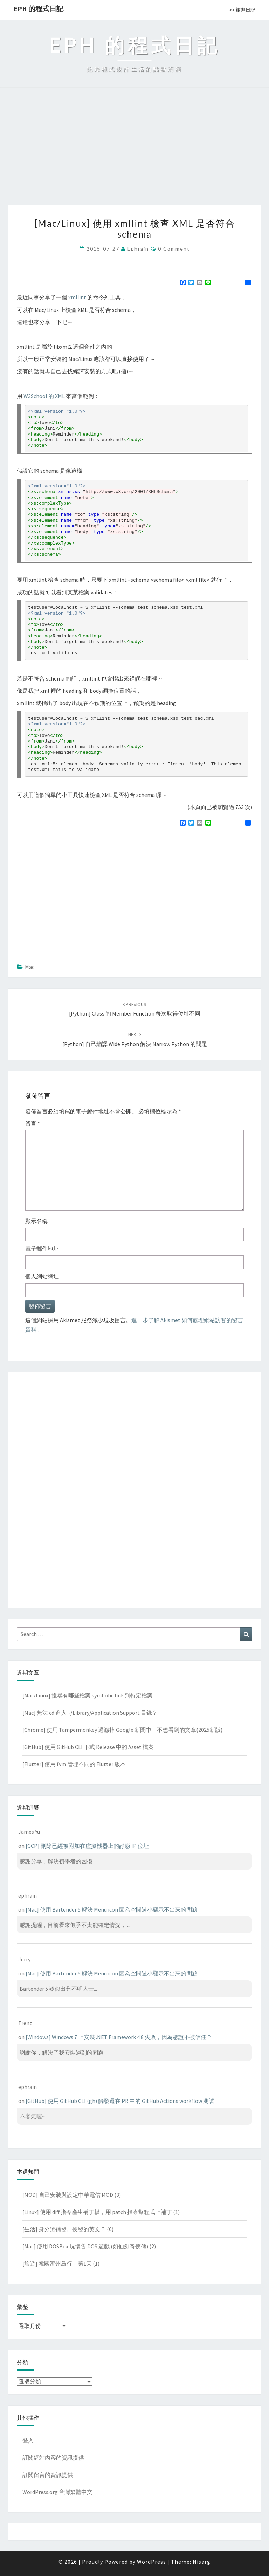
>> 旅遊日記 (242, 10)
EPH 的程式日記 (38, 8)
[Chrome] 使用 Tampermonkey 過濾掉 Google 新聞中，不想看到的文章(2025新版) (122, 1729)
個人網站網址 (42, 1276)
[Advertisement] (134, 153)
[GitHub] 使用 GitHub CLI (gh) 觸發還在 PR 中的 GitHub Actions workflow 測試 (120, 2100)
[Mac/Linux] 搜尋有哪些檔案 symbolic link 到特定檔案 (87, 1695)
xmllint (77, 297)
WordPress (151, 2561)
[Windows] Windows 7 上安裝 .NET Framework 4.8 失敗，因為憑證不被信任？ (119, 2037)
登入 (28, 2440)
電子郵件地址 (42, 1248)
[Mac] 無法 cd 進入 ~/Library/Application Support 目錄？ (90, 1712)
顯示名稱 (36, 1220)
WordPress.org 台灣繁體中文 (57, 2491)
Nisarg (202, 2561)
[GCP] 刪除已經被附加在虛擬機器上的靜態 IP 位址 (87, 1845)
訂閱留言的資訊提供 (47, 2474)
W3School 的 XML (44, 395)
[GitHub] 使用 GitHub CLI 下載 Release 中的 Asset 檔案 (88, 1746)
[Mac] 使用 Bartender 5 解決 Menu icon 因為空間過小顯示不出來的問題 (112, 1909)
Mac (29, 966)
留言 (32, 1123)
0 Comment (174, 249)
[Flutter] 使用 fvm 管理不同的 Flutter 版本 (74, 1764)
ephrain (138, 249)
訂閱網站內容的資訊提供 (53, 2457)
